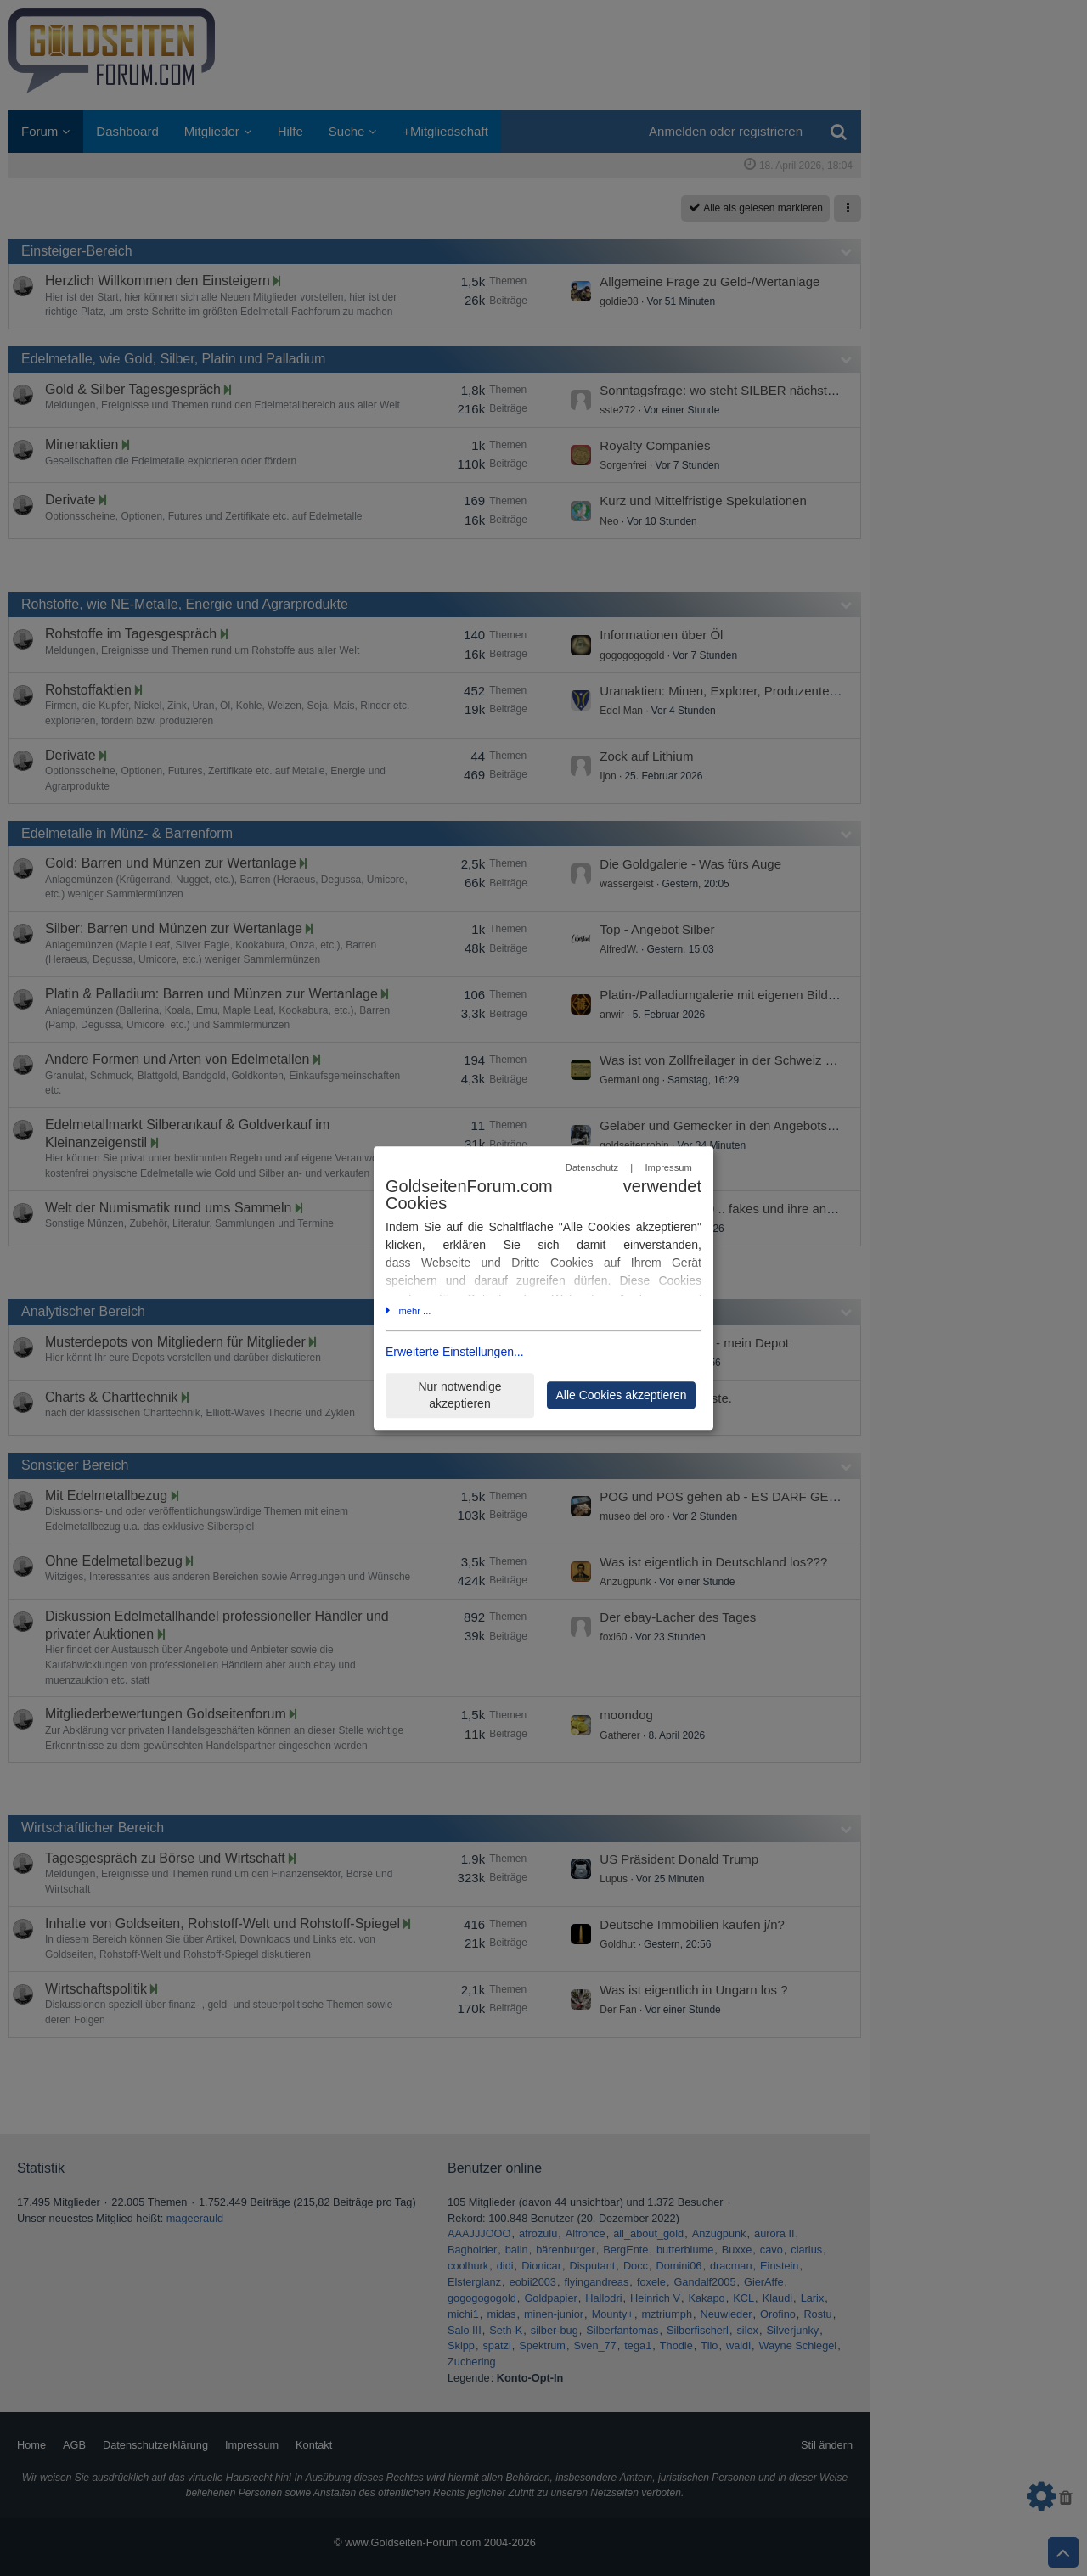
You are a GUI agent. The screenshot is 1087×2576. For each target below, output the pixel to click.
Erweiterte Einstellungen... (455, 1352)
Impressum (668, 1167)
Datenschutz (592, 1167)
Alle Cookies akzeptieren (620, 1395)
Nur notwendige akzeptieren (459, 1395)
